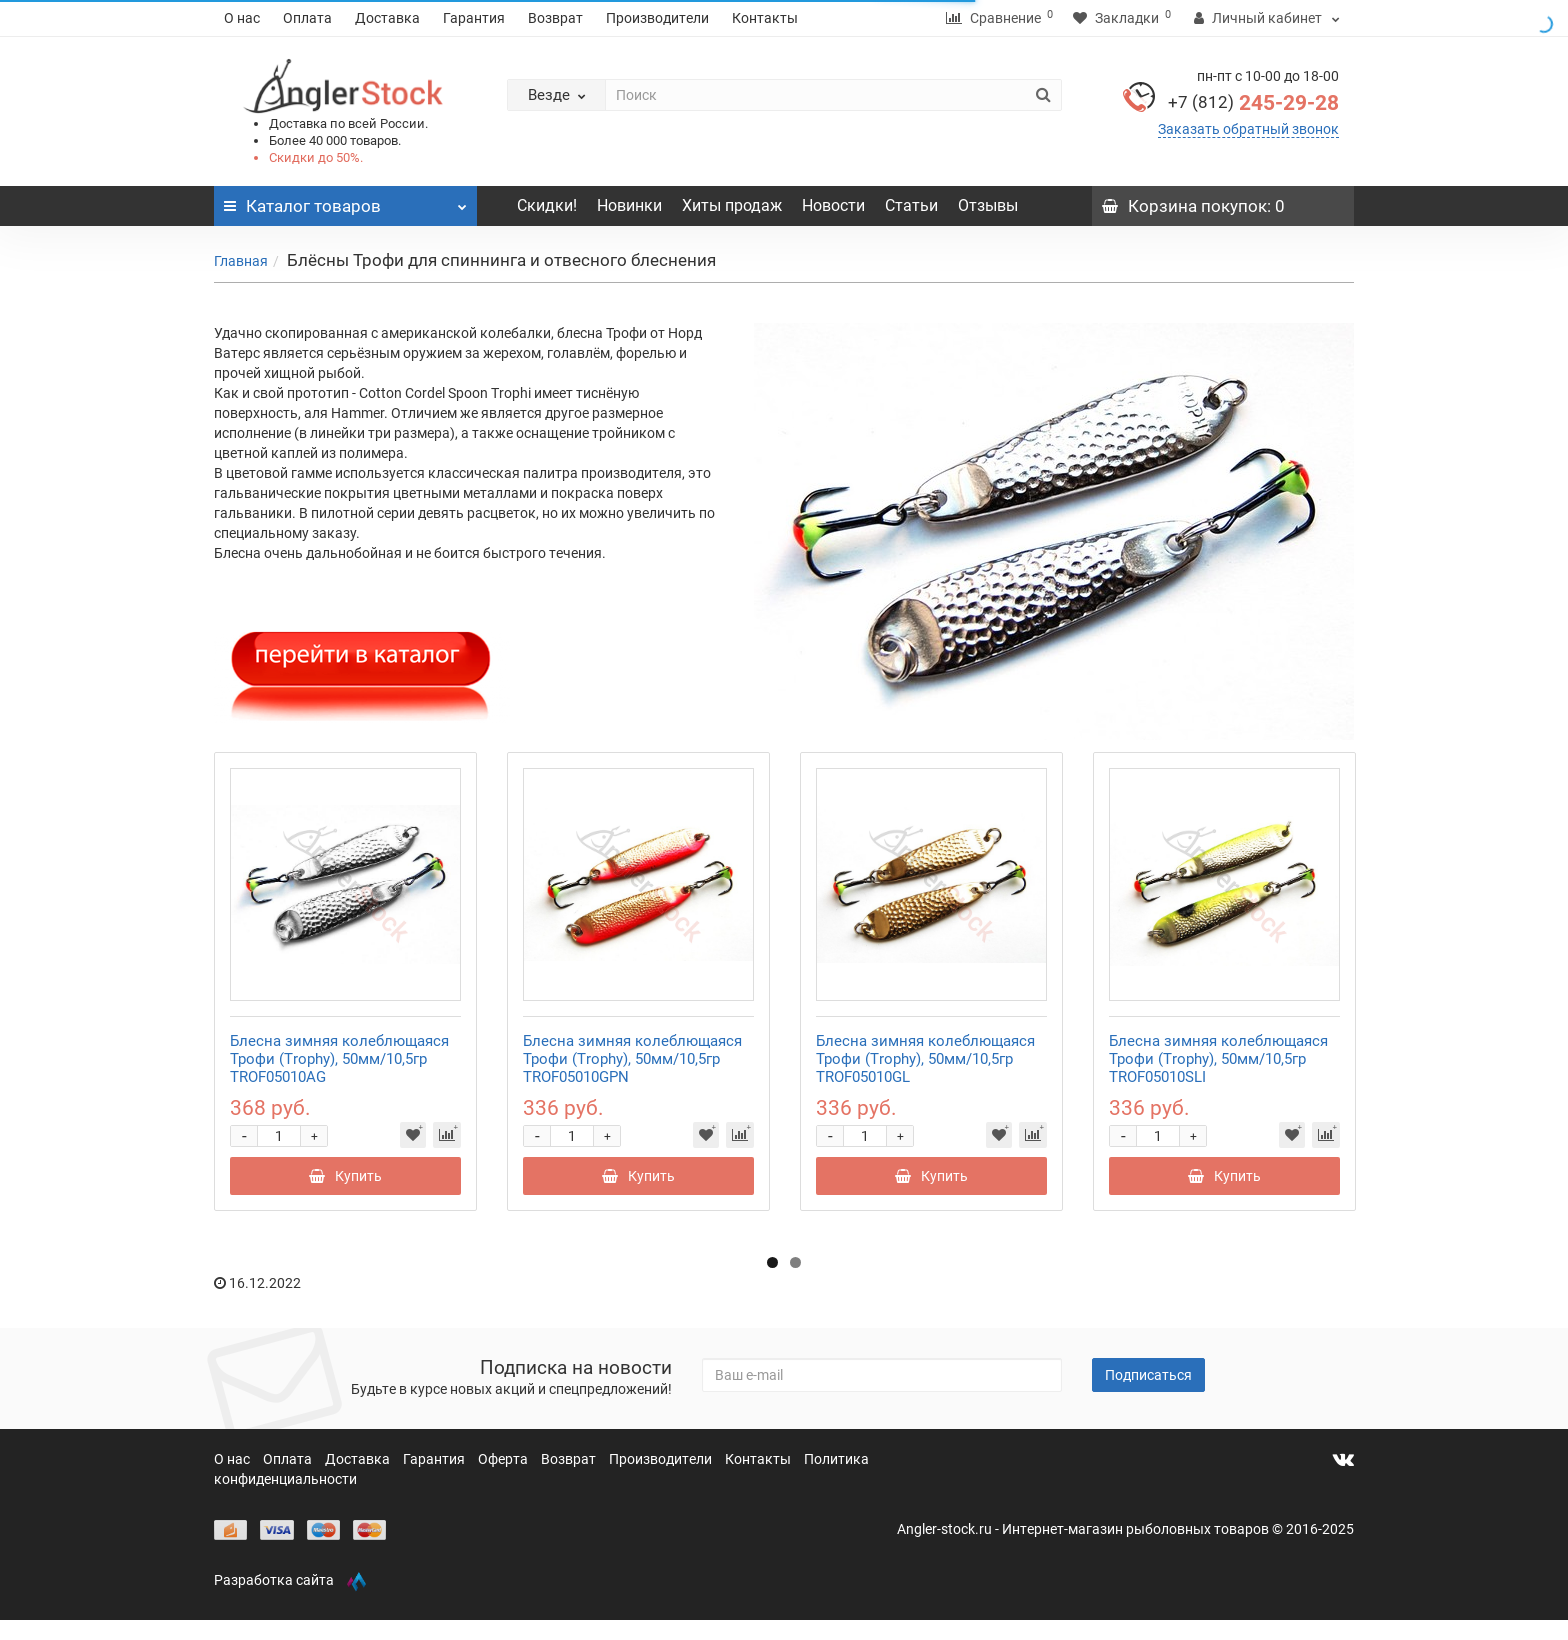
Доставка (387, 18)
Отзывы (988, 205)
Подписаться (1148, 1375)
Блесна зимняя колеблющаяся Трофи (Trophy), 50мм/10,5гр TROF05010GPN (632, 1059)
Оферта (504, 1459)
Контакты (765, 18)
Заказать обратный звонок (1248, 129)
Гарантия (474, 18)
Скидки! (547, 205)
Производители (657, 18)
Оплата (307, 18)
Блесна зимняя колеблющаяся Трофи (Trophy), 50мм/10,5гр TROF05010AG (339, 1059)
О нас (242, 18)
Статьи (911, 205)
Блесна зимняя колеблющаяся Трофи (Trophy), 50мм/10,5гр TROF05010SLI (1218, 1059)
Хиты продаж (732, 205)
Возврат (555, 18)
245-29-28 (1253, 103)
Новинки (629, 205)
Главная (241, 261)
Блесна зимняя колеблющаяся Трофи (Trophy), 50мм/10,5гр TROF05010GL (925, 1059)
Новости (833, 205)
